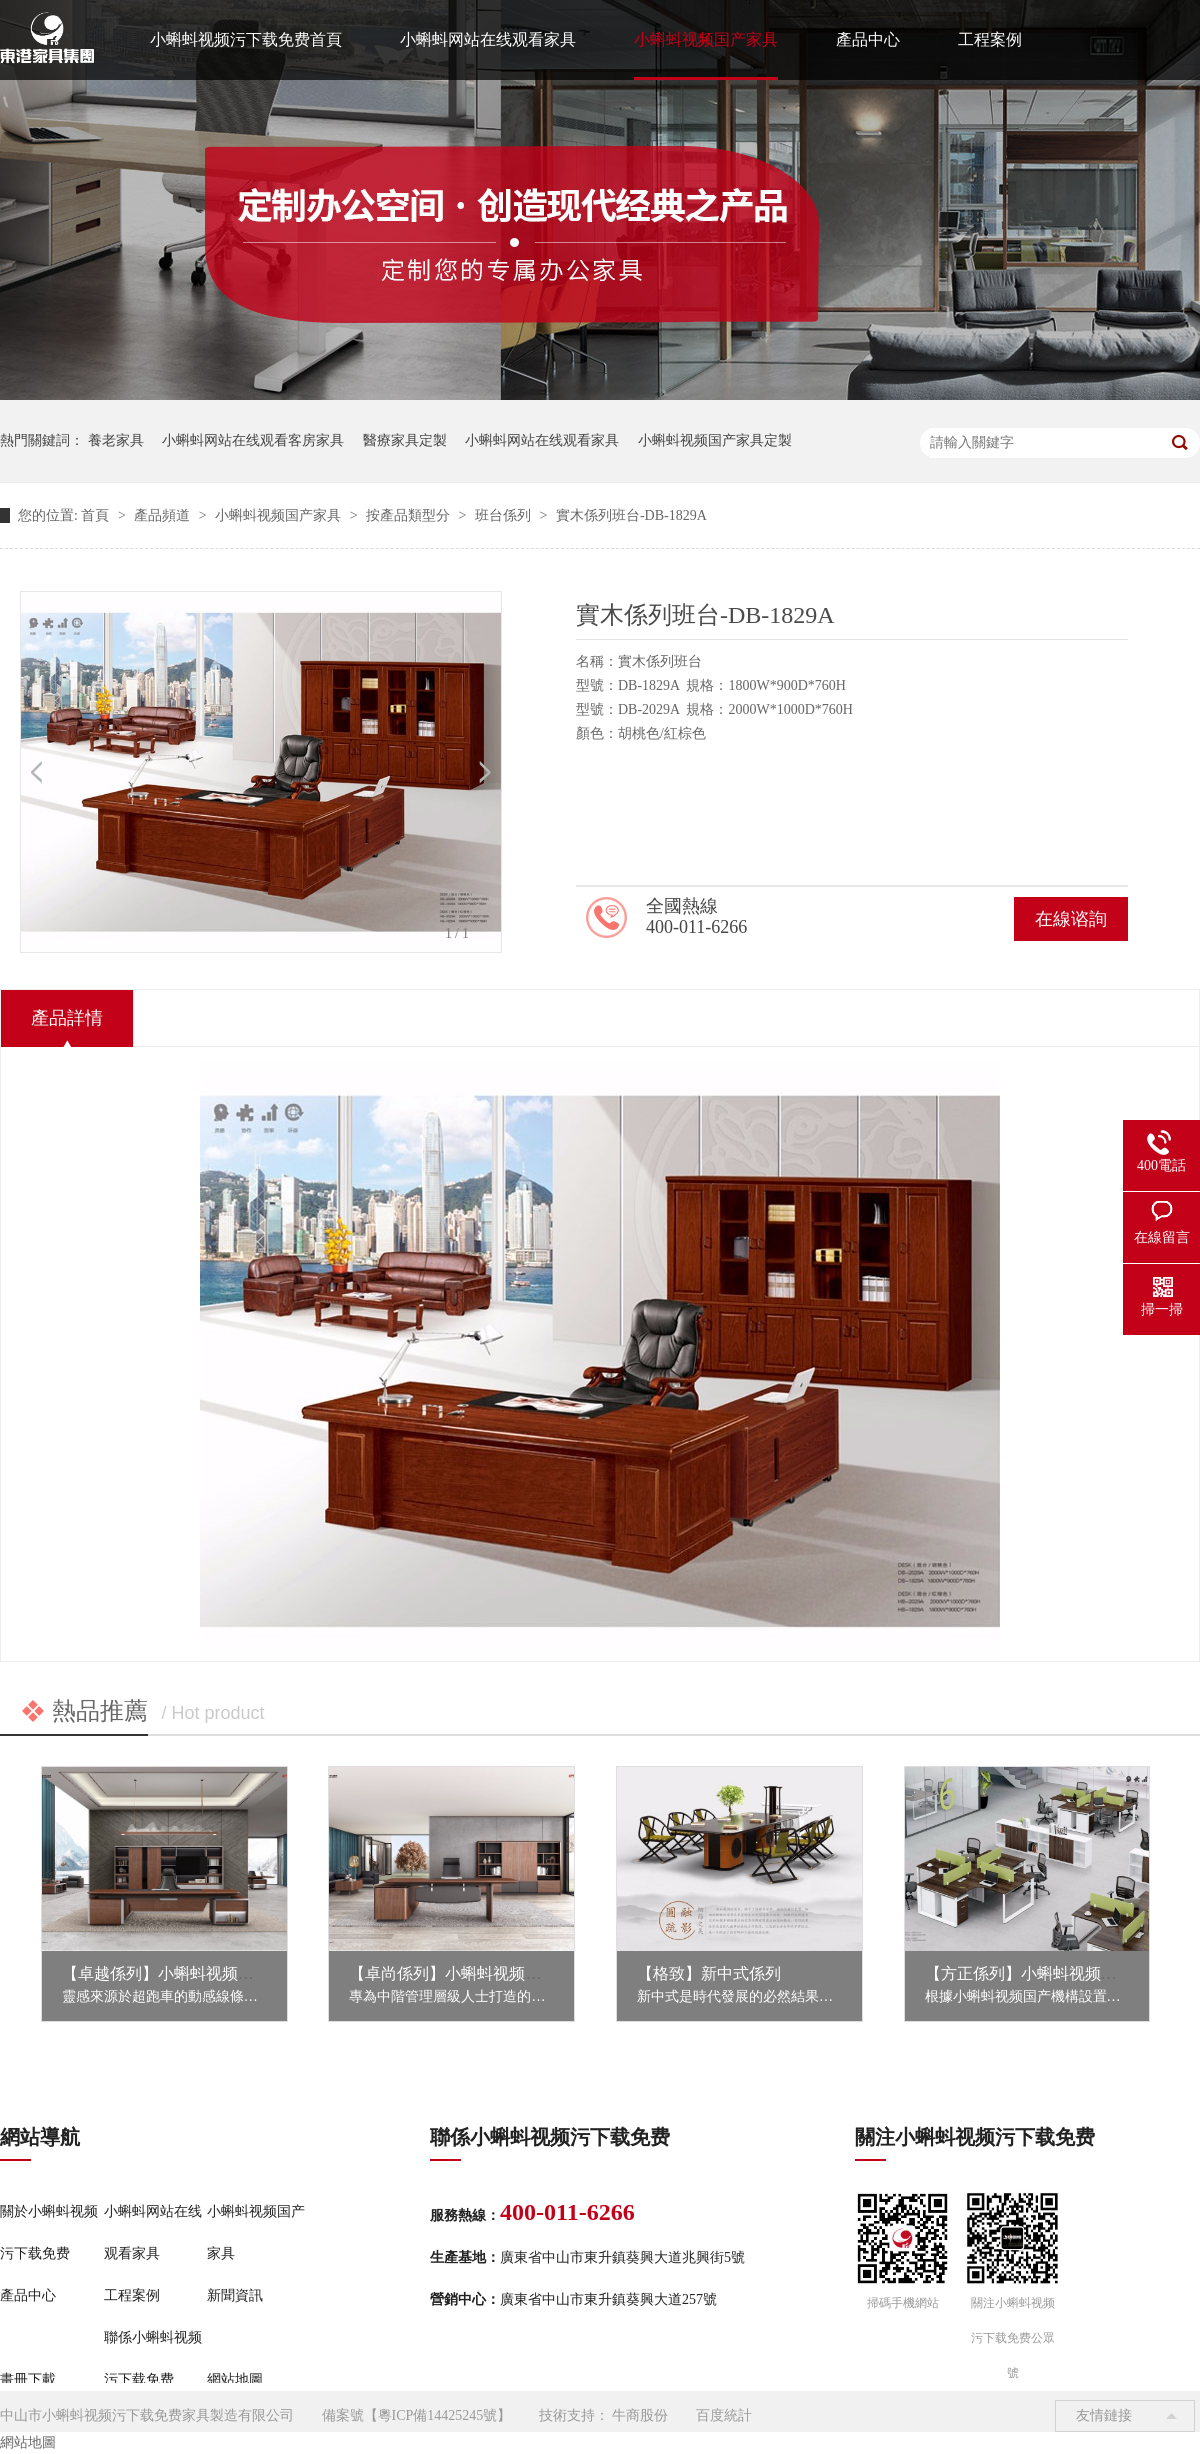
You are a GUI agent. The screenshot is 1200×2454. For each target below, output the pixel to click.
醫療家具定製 (405, 440)
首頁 (97, 515)
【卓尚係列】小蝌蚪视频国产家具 (469, 1973)
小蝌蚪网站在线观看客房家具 (253, 440)
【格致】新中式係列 (709, 1973)
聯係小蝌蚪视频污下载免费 (153, 2358)
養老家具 (116, 440)
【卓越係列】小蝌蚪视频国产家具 (182, 1973)
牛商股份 (640, 2415)
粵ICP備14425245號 (438, 2415)
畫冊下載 (28, 2379)
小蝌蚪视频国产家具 (706, 39)
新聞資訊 (235, 2295)
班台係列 (505, 515)
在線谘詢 (1071, 919)
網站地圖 (235, 2379)
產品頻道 (164, 515)
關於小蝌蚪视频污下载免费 (49, 2232)
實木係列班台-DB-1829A (631, 515)
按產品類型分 (410, 515)
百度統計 (724, 2415)
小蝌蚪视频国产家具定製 (715, 440)
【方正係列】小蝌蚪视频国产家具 (1045, 1973)
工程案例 (990, 39)
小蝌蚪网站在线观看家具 (488, 39)
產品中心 (868, 39)
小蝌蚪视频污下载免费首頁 (246, 39)
